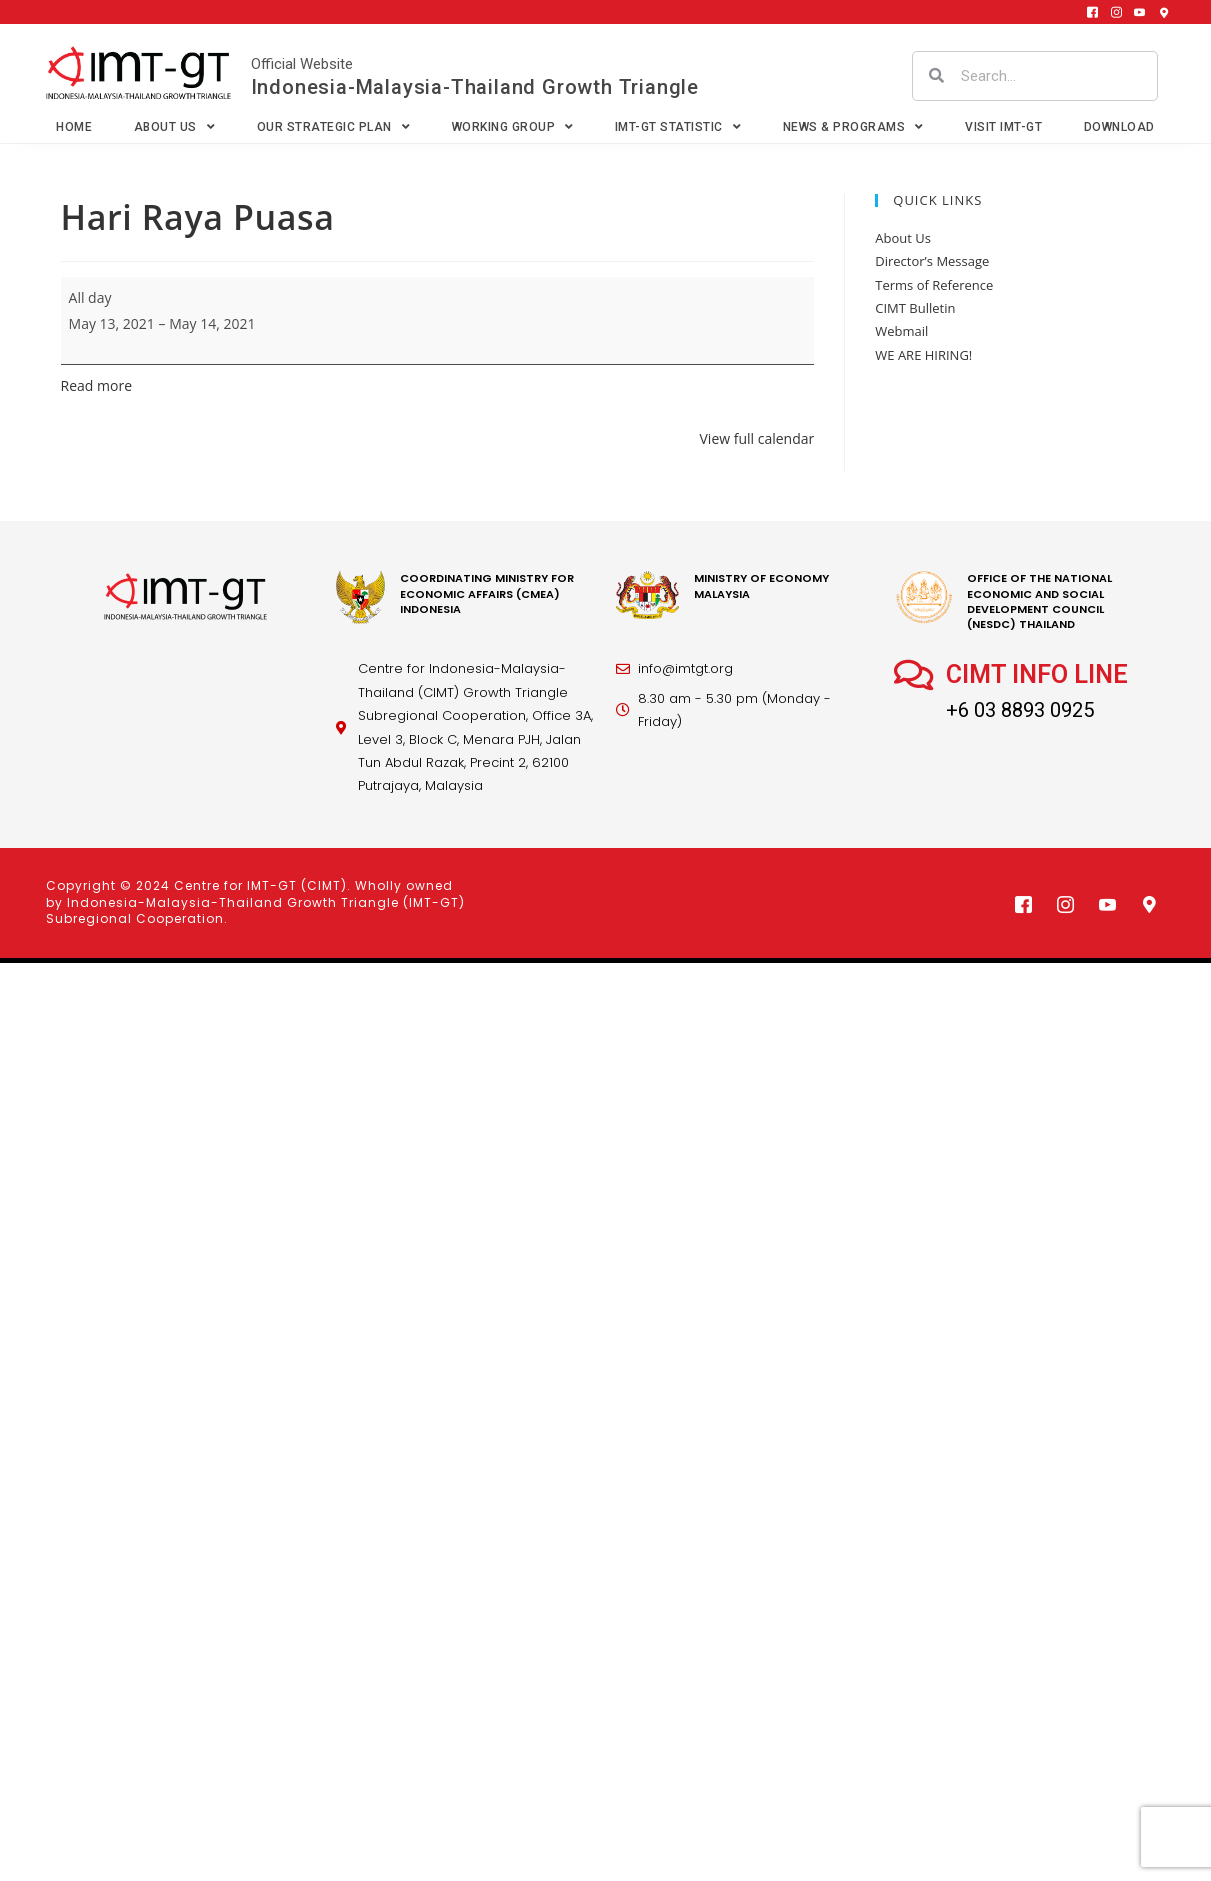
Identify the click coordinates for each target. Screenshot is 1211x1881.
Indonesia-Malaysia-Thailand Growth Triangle (475, 87)
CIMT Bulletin (915, 308)
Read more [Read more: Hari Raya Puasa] (96, 385)
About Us (175, 127)
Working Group (513, 127)
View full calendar (757, 438)
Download (1119, 127)
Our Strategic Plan (334, 127)
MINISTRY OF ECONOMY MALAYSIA (761, 585)
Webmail (901, 331)
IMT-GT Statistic (678, 127)
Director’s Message (932, 261)
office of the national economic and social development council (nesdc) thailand (1039, 601)
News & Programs (853, 127)
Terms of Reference (934, 285)
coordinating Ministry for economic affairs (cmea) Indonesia (487, 593)
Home (74, 127)
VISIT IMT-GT (1003, 127)
